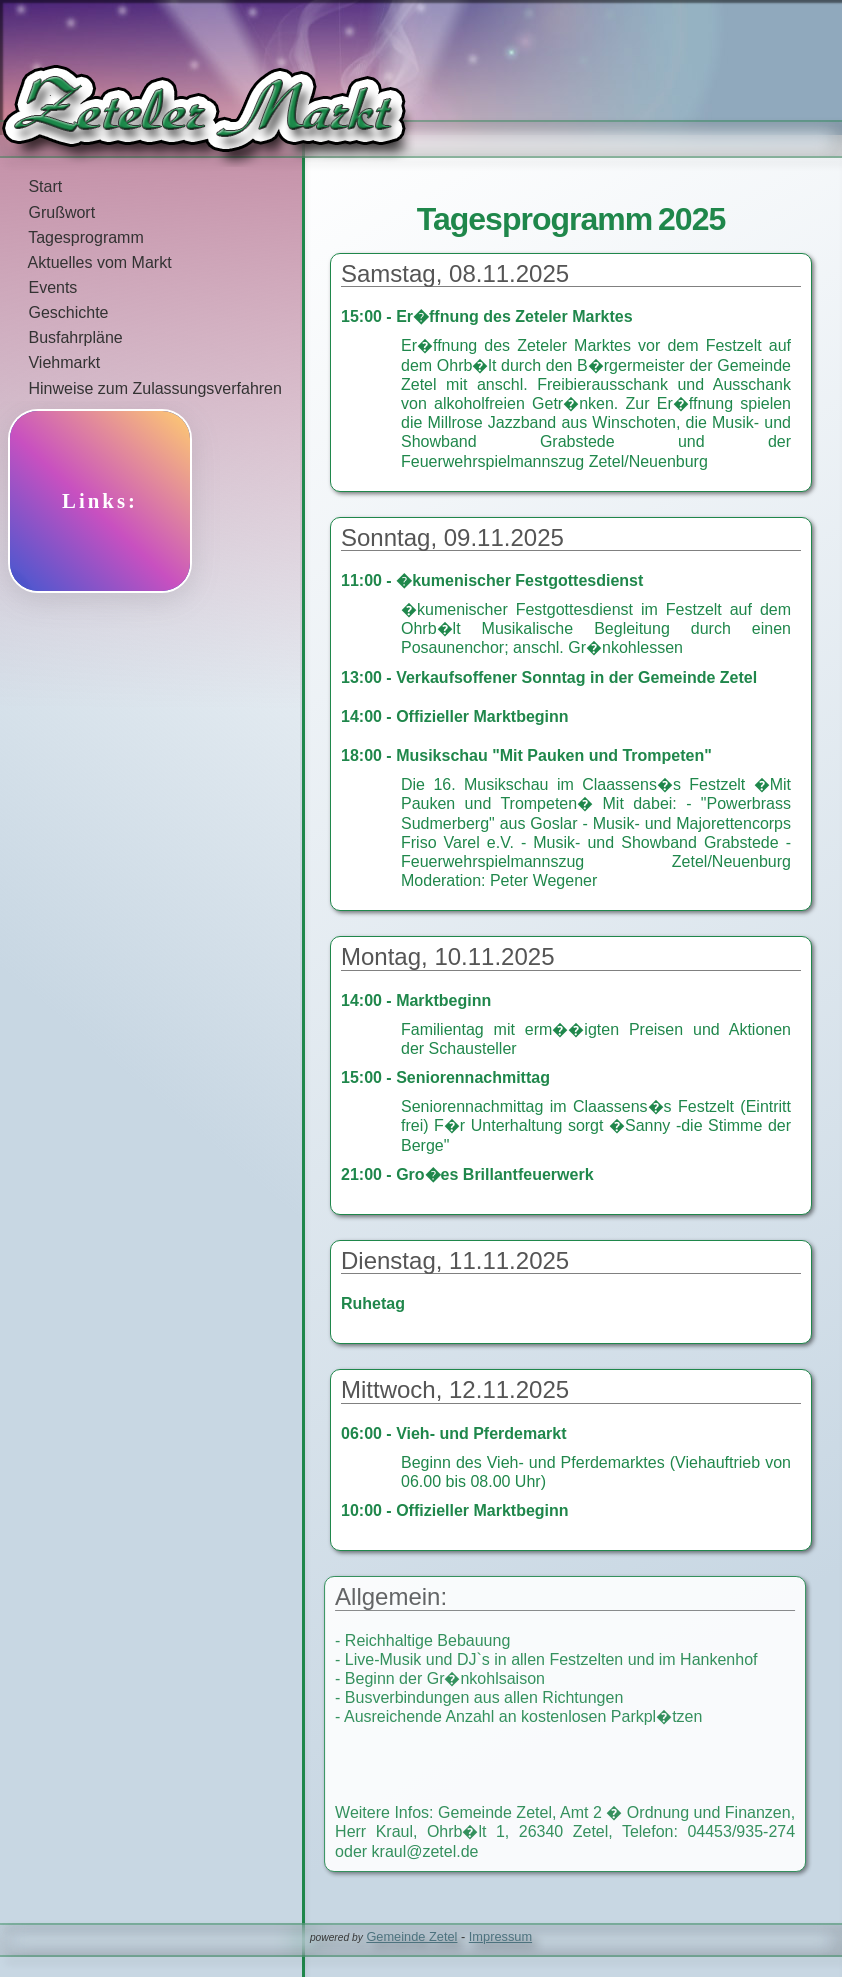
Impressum (500, 1936)
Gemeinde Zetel (411, 1936)
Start (31, 186)
